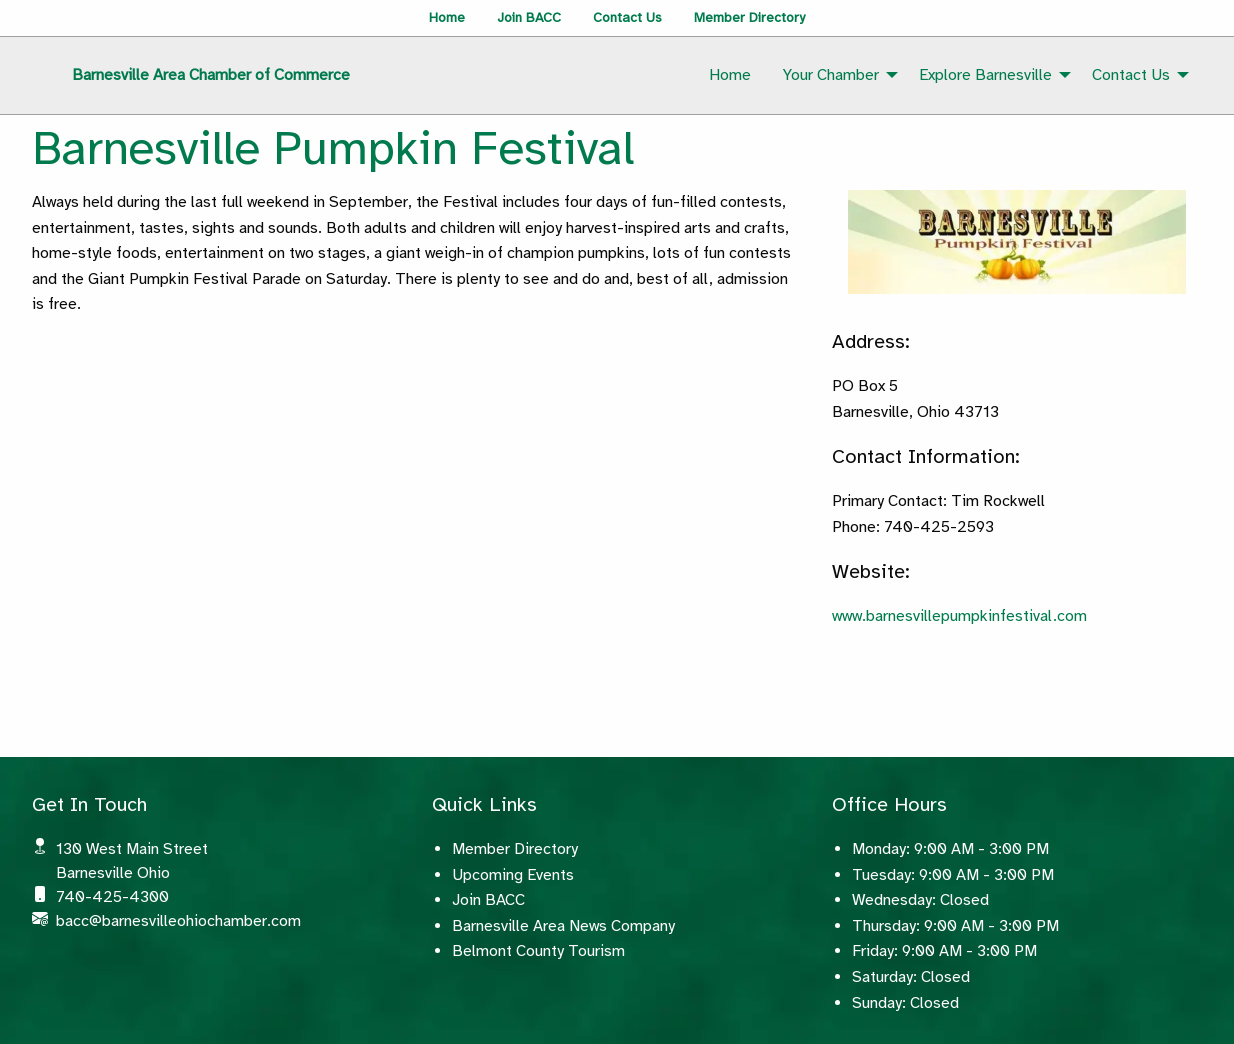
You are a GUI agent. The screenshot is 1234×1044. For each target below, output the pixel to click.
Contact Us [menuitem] (1131, 75)
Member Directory (749, 17)
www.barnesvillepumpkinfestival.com (959, 616)
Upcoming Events (513, 875)
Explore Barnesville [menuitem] (985, 75)
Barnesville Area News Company (563, 926)
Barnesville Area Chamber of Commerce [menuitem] (211, 75)
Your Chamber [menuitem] (831, 75)
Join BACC (529, 17)
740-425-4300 (112, 897)
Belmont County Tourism (538, 951)
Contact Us (627, 17)
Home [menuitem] (730, 75)
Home (447, 17)
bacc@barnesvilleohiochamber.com (178, 921)
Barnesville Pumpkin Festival (333, 148)
